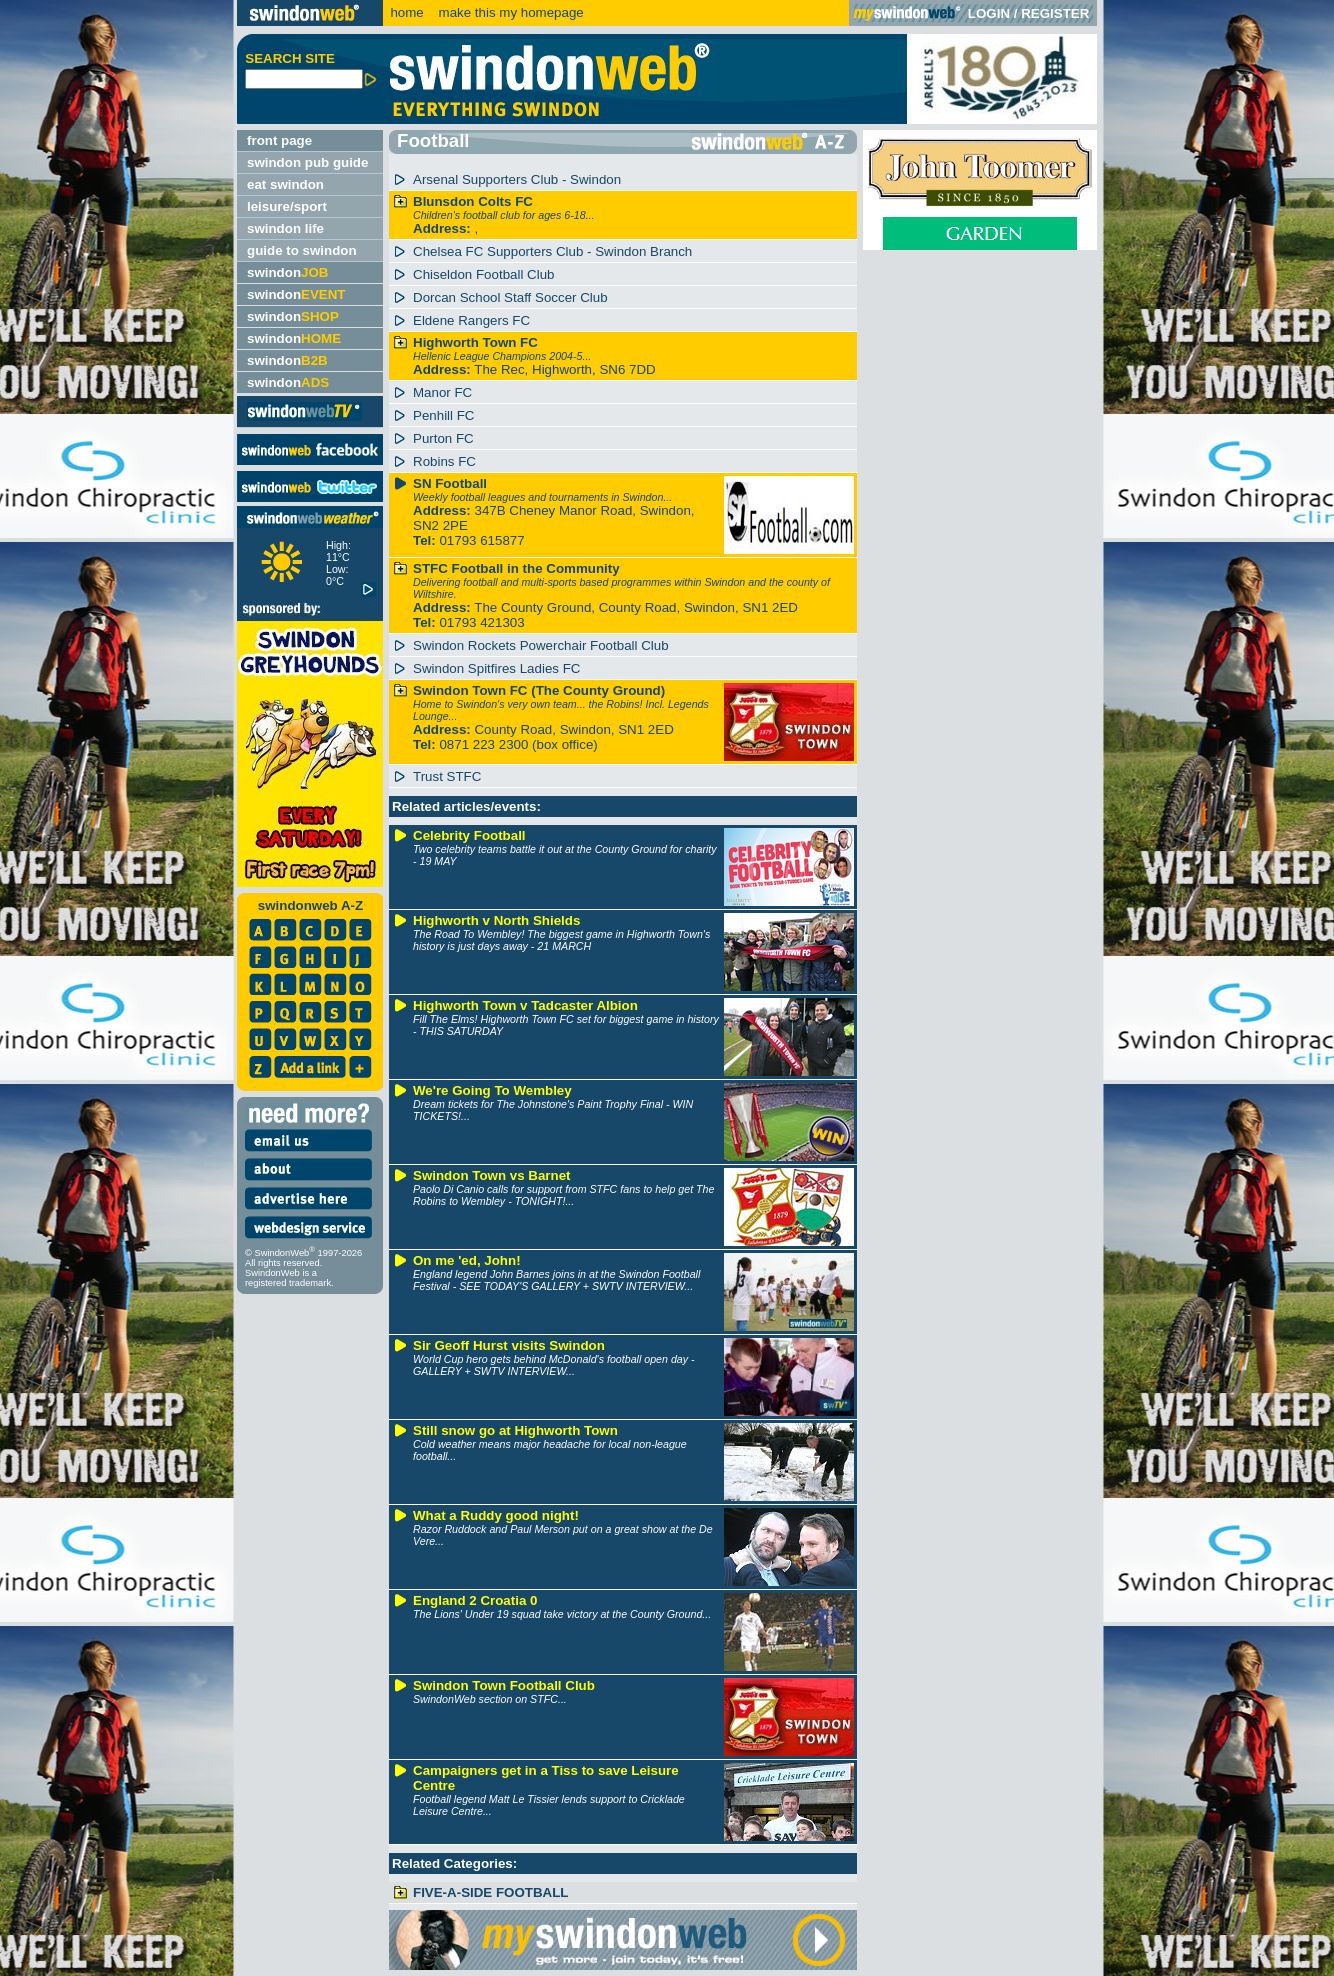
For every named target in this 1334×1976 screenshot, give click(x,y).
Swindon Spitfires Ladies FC (496, 668)
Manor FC (442, 392)
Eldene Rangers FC (471, 320)
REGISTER (1055, 13)
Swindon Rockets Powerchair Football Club (541, 645)
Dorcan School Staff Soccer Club (510, 297)
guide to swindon (302, 250)
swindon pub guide (307, 162)
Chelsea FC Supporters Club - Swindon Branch (552, 251)
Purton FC (443, 438)
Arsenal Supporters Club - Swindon (517, 179)
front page (279, 140)
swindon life (285, 228)
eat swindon (285, 184)
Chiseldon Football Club (484, 274)
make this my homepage (509, 12)
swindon (287, 272)
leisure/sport (287, 206)
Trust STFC (447, 776)
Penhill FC (443, 415)
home (406, 12)
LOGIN (989, 13)
